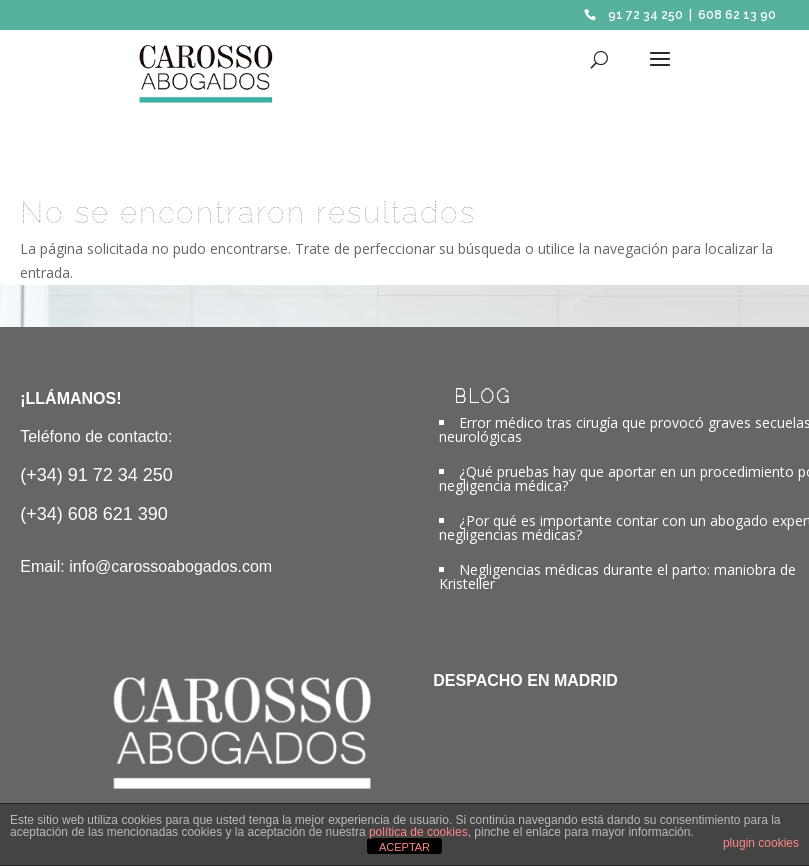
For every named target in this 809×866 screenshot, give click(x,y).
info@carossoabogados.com (170, 566)
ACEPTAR (404, 847)
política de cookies (418, 832)
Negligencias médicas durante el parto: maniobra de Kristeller (617, 576)
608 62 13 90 (737, 15)
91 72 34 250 (645, 15)
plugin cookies (761, 843)
